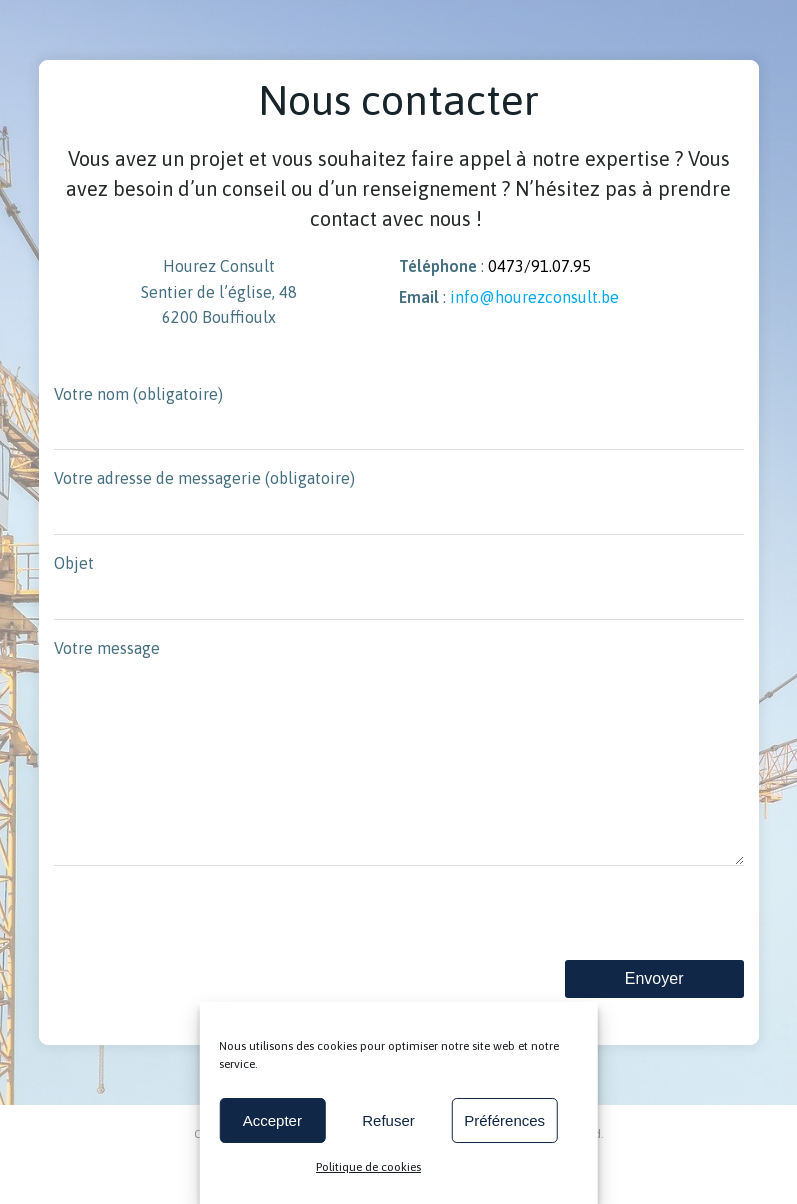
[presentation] (206, 961)
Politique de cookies (368, 1167)
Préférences (504, 1120)
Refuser (388, 1120)
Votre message (399, 773)
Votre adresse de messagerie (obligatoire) (399, 502)
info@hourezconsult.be (534, 297)
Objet (399, 587)
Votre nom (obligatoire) (399, 418)
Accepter (272, 1120)
